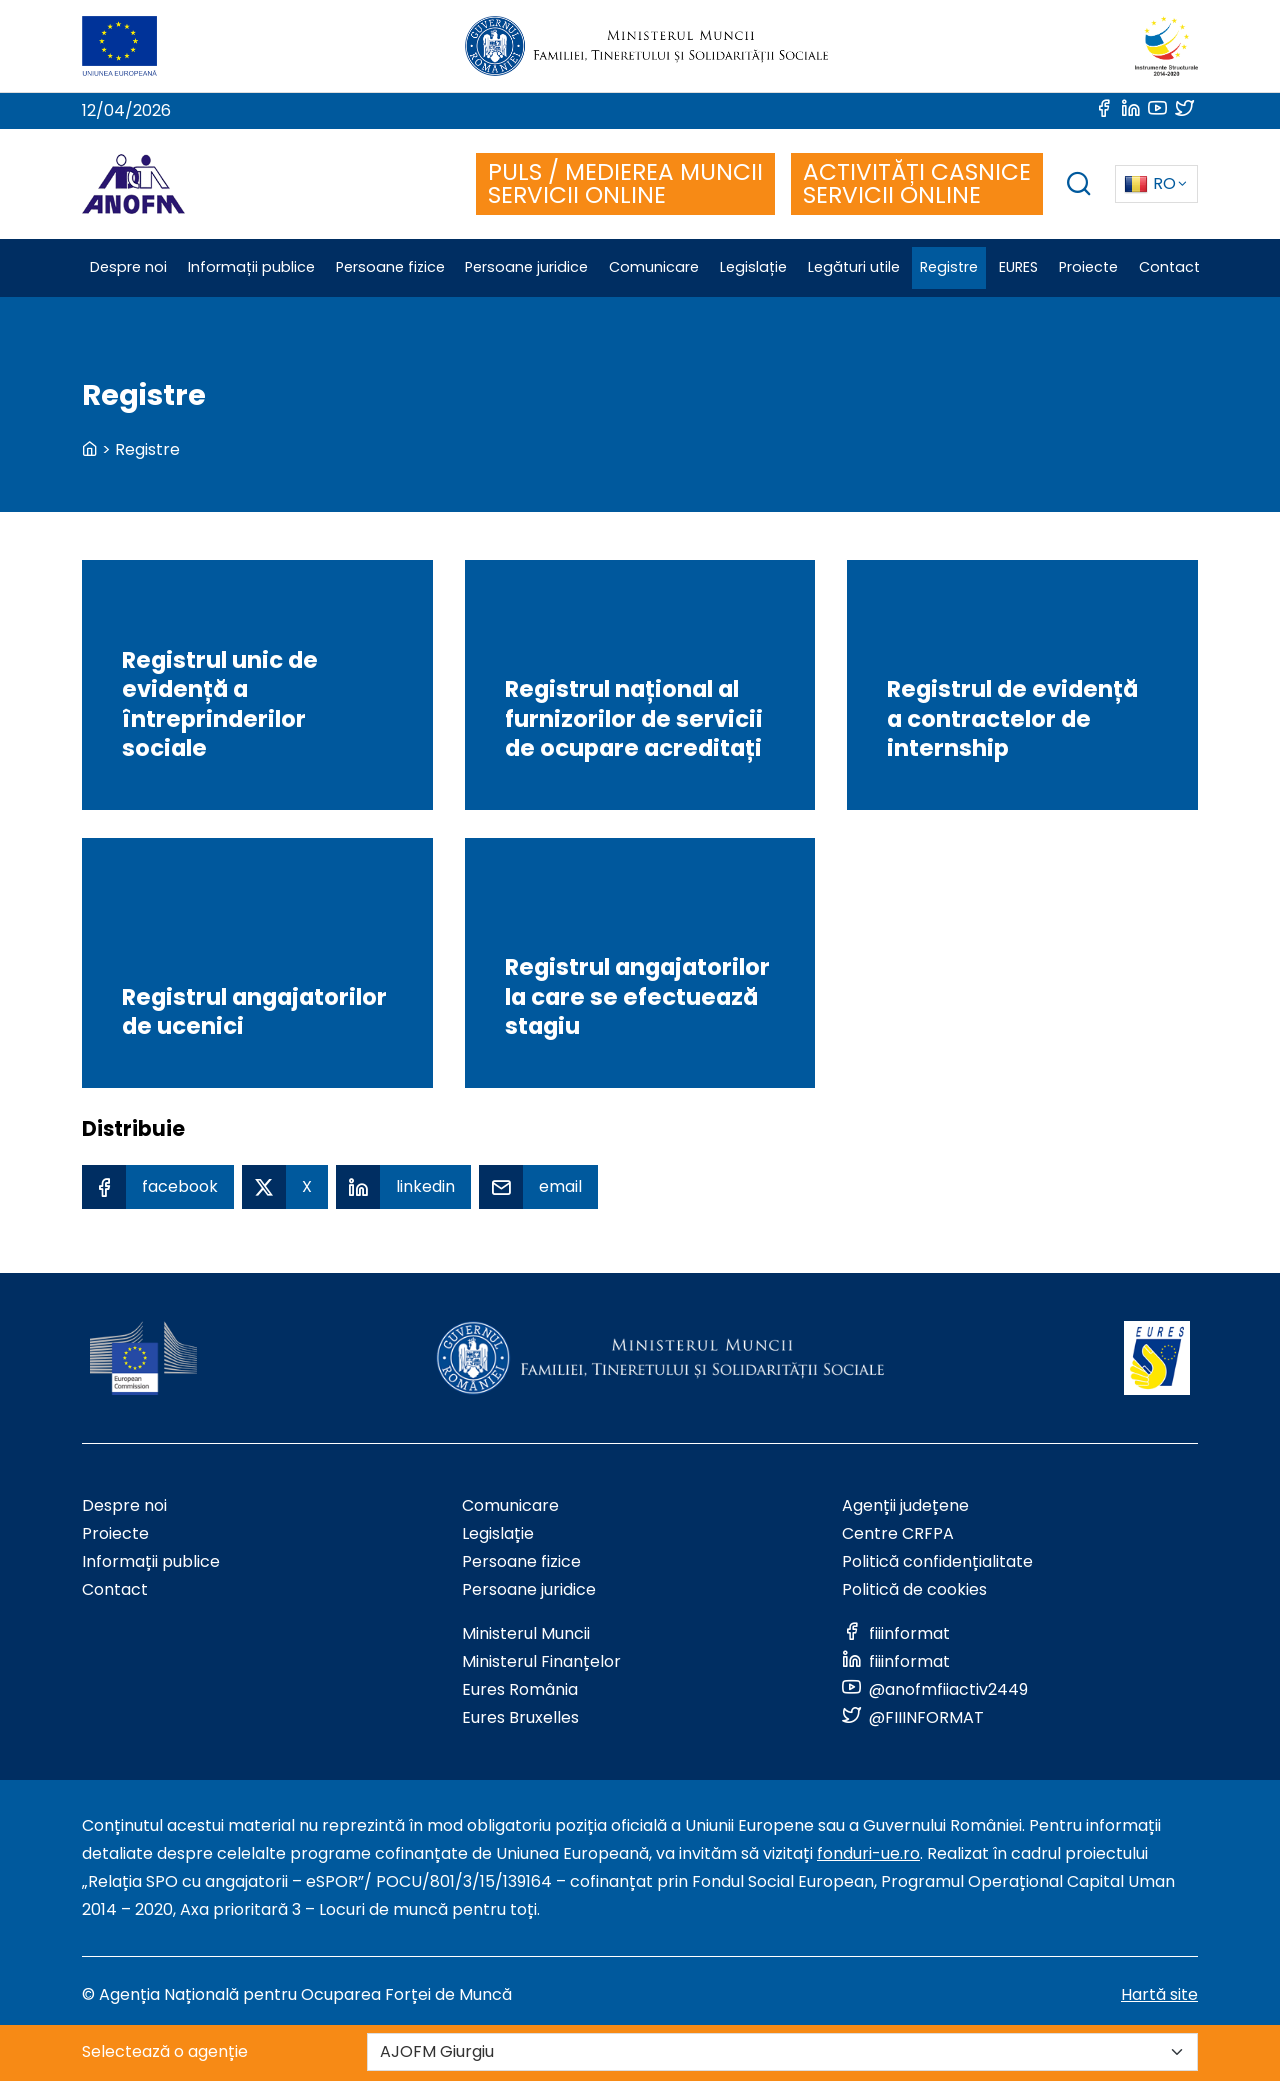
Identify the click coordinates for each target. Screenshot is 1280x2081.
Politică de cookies (914, 1589)
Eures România (520, 1689)
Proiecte (115, 1533)
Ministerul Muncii (526, 1633)
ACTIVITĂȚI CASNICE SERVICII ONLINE (917, 183)
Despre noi (124, 1505)
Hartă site (1159, 1994)
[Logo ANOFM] (133, 184)
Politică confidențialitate (937, 1561)
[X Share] (285, 1187)
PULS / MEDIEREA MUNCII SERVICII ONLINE (625, 183)
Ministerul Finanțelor (541, 1661)
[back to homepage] (90, 449)
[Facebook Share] (158, 1187)
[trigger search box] (1079, 186)
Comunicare (510, 1505)
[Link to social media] (1105, 110)
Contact (115, 1589)
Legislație (498, 1533)
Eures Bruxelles (520, 1717)
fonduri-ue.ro (868, 1853)
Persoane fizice (521, 1561)
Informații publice (151, 1561)
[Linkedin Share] (403, 1187)
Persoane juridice (529, 1589)
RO (1150, 183)
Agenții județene (905, 1505)
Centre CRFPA (898, 1533)
